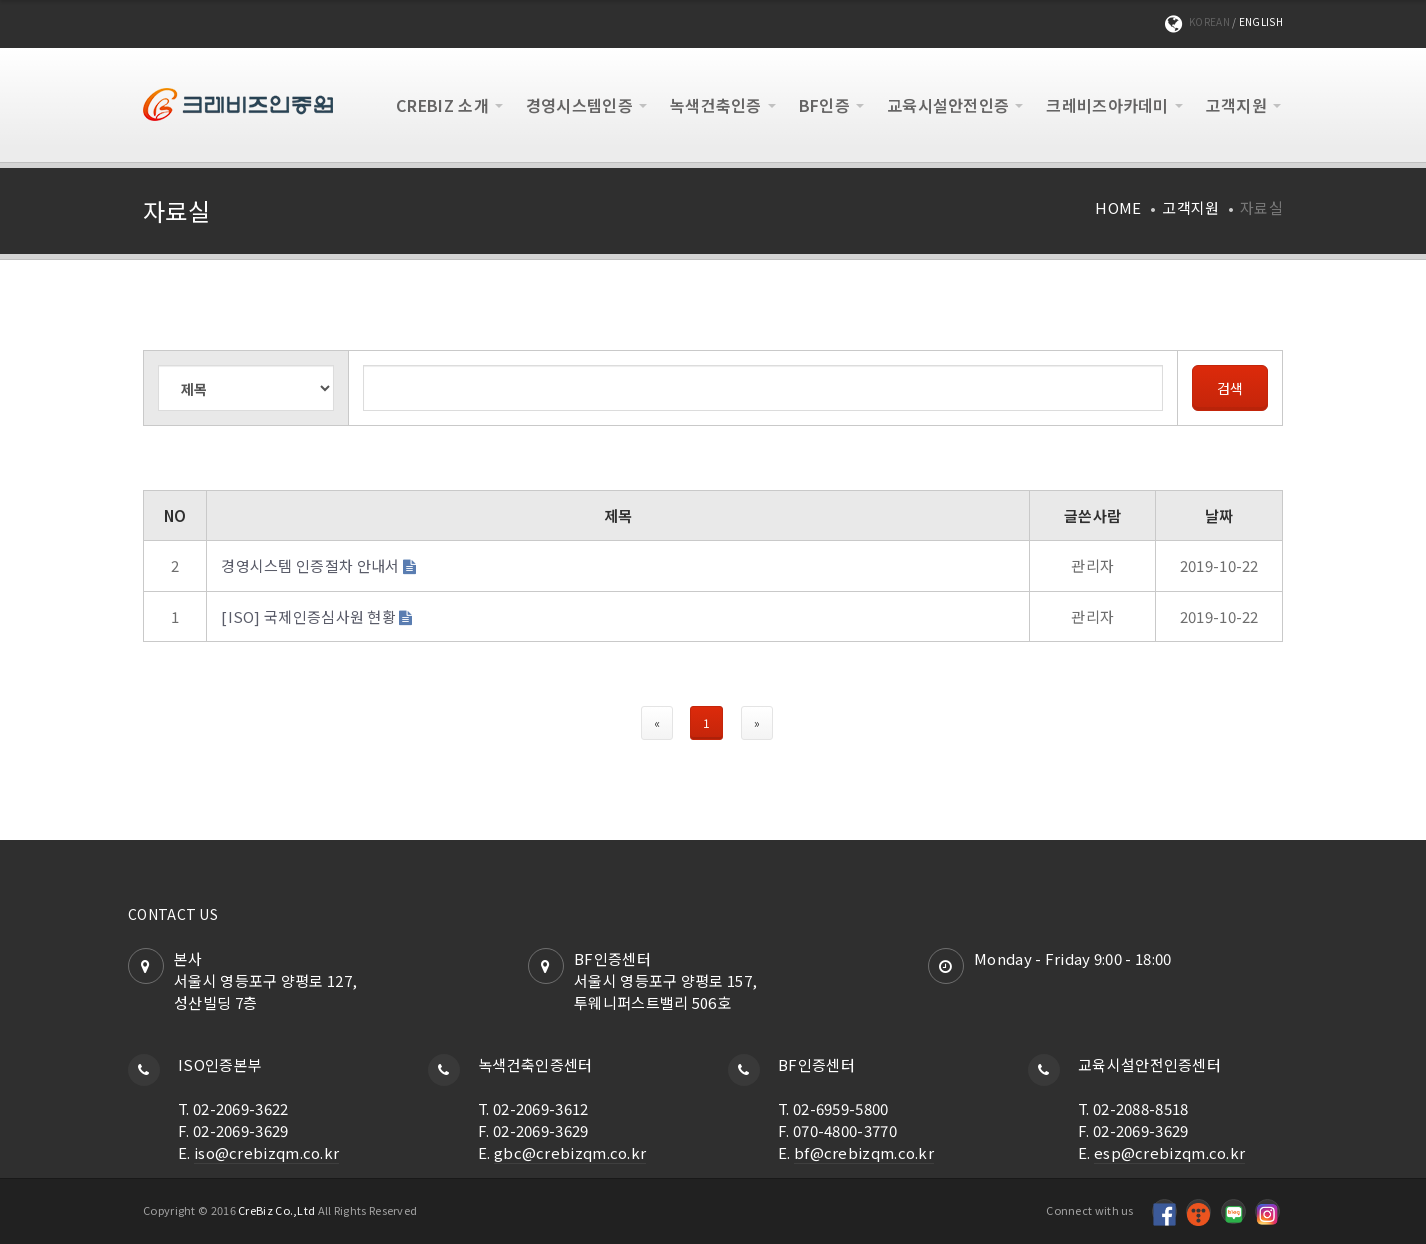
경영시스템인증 (579, 105)
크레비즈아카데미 (1107, 105)
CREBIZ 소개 (442, 105)
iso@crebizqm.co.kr (266, 1152)
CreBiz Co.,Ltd (276, 1210)
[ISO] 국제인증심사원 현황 (308, 616)
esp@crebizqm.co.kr (1169, 1152)
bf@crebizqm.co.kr (864, 1152)
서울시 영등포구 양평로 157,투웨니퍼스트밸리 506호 (665, 991)
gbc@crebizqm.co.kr (570, 1152)
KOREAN (1209, 21)
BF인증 (824, 105)
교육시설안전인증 (948, 105)
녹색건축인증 (716, 105)
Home (1118, 207)
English (1261, 21)
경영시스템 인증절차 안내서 (310, 565)
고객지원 (1236, 105)
